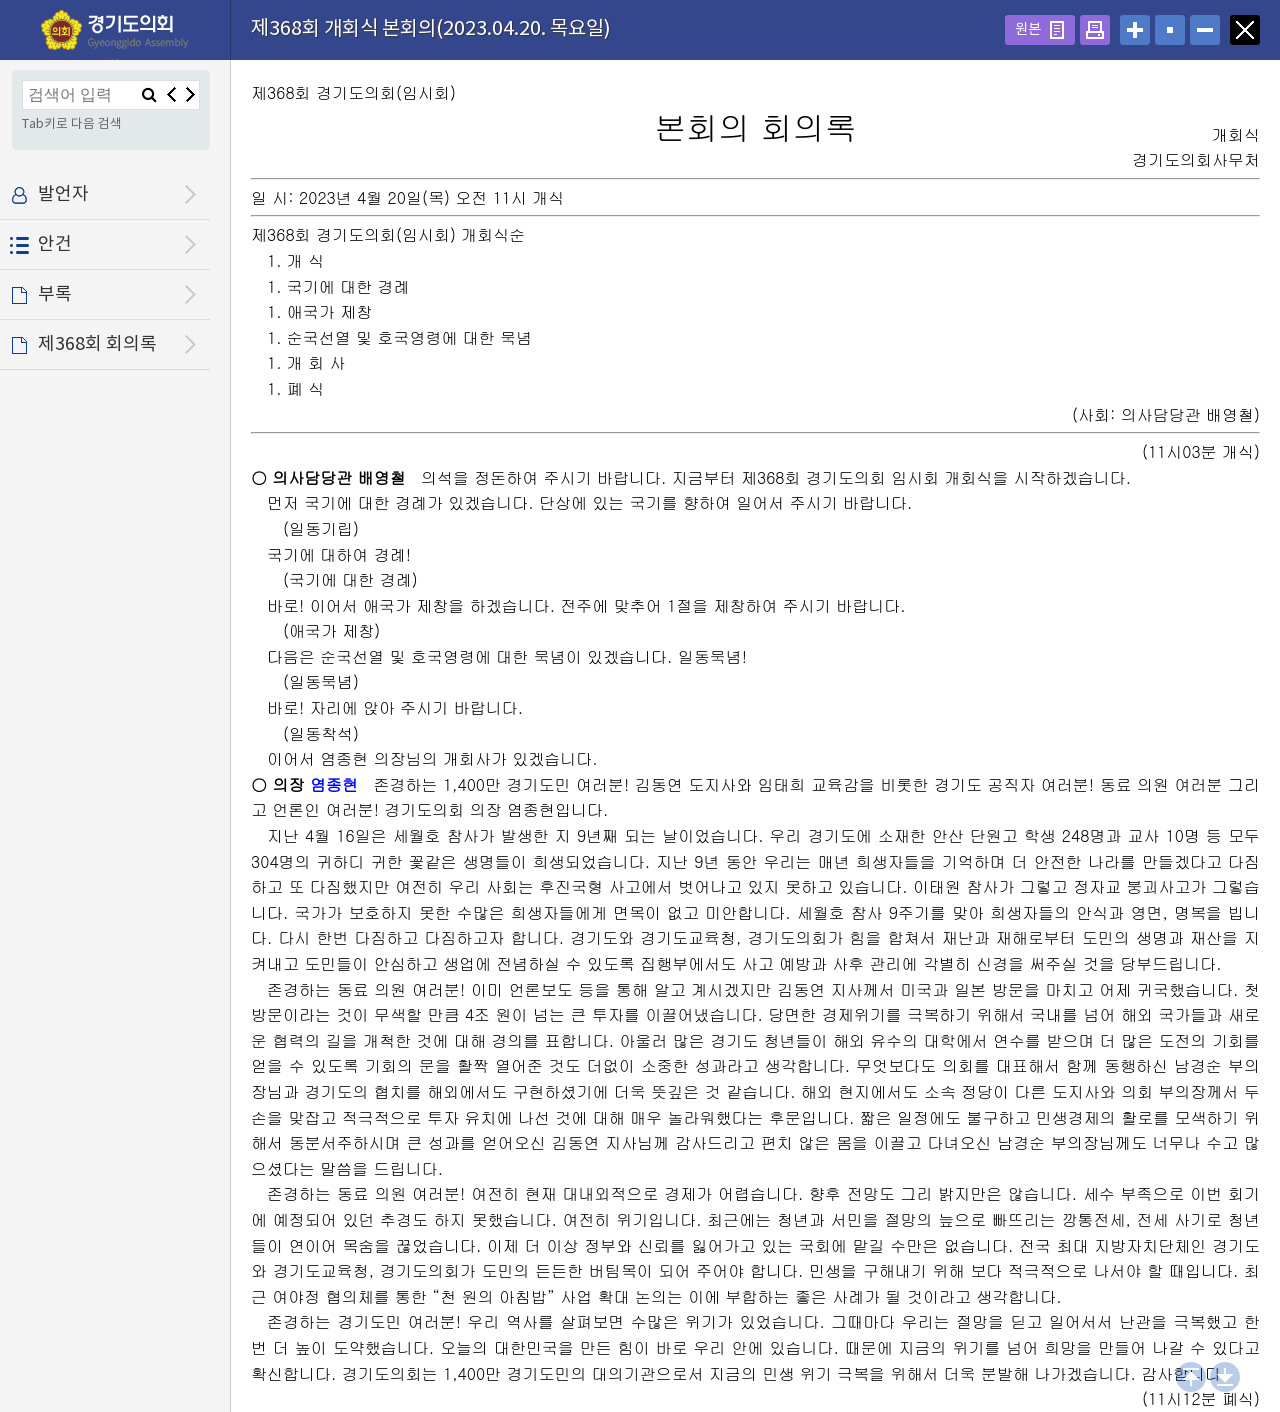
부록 (55, 294)
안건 (55, 244)
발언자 (63, 194)
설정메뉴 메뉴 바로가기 (0, 0)
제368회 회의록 (97, 344)
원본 (1028, 29)
